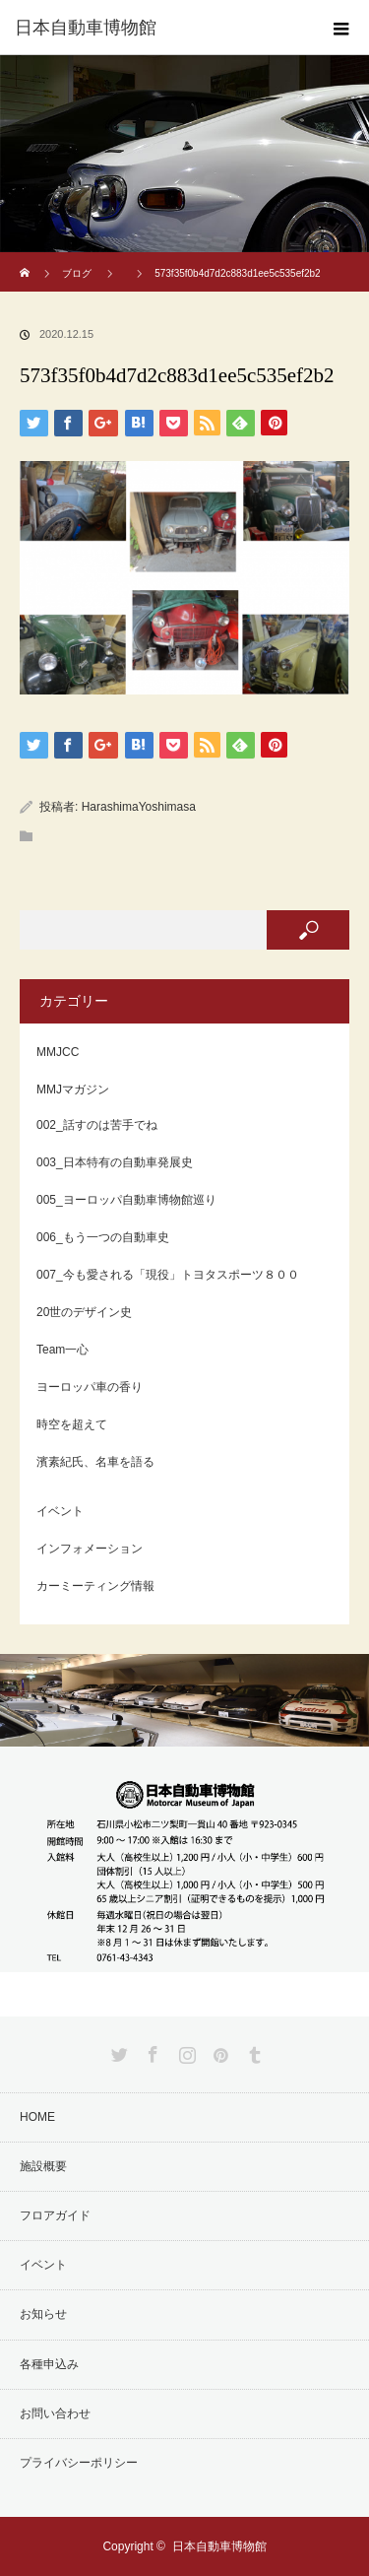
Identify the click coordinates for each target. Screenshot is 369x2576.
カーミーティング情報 (95, 1586)
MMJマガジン (72, 1089)
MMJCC (57, 1052)
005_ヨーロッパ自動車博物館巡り (126, 1200)
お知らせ (43, 2314)
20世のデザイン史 (84, 1312)
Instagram (185, 2051)
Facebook (150, 2051)
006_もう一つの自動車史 (102, 1237)
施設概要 (43, 2166)
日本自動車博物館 (219, 2546)
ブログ (77, 273)
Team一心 (62, 1349)
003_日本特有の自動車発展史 (114, 1162)
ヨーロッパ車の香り (89, 1387)
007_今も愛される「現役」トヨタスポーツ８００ (167, 1275)
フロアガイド (55, 2215)
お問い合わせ (55, 2413)
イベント (60, 1511)
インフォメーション (89, 1548)
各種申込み (49, 2364)
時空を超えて (71, 1424)
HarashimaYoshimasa (139, 807)
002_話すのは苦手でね (96, 1125)
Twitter (117, 2051)
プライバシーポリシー (79, 2463)
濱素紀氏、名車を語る (95, 1462)
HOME (37, 2117)
